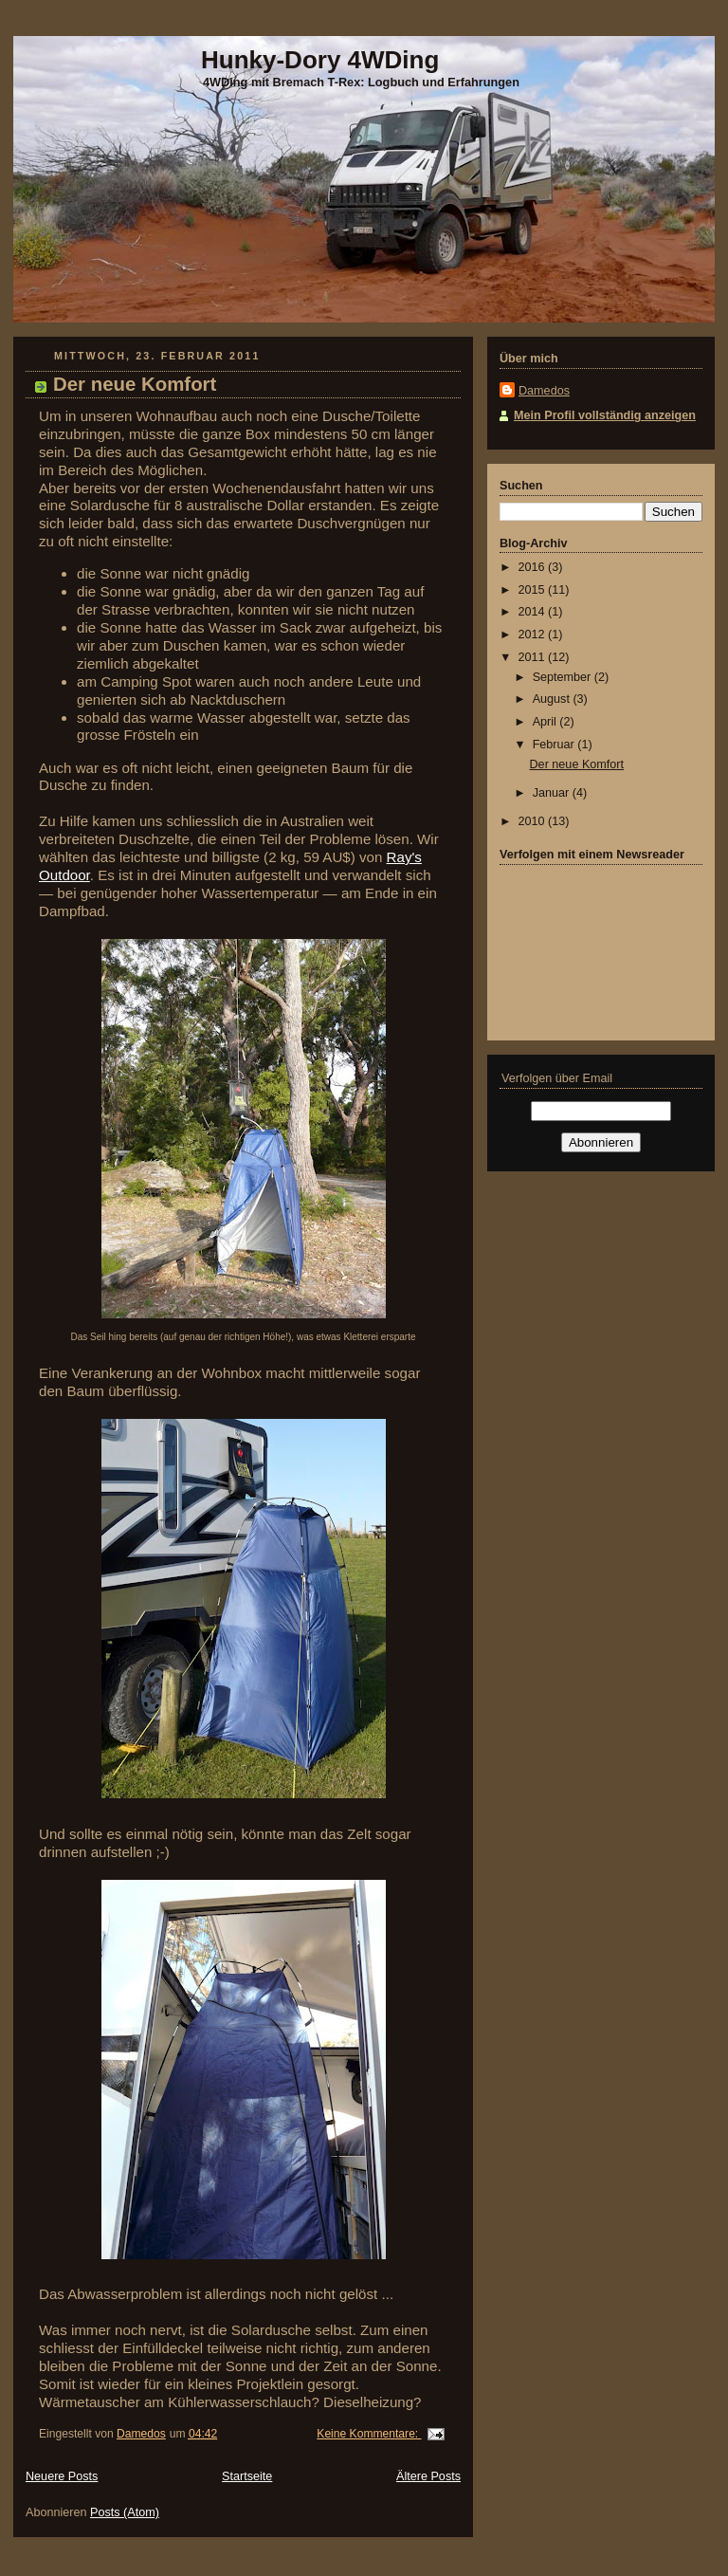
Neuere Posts (62, 2476)
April (546, 721)
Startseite (247, 2476)
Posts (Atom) (124, 2512)
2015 (534, 590)
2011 (534, 657)
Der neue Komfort (134, 384)
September (563, 677)
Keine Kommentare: (369, 2433)
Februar (555, 744)
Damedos (544, 390)
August (553, 699)
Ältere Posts (428, 2476)
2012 (534, 634)
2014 (534, 611)
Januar (553, 793)
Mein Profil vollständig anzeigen (605, 415)
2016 (534, 567)
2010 (534, 821)
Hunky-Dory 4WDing (320, 60)
